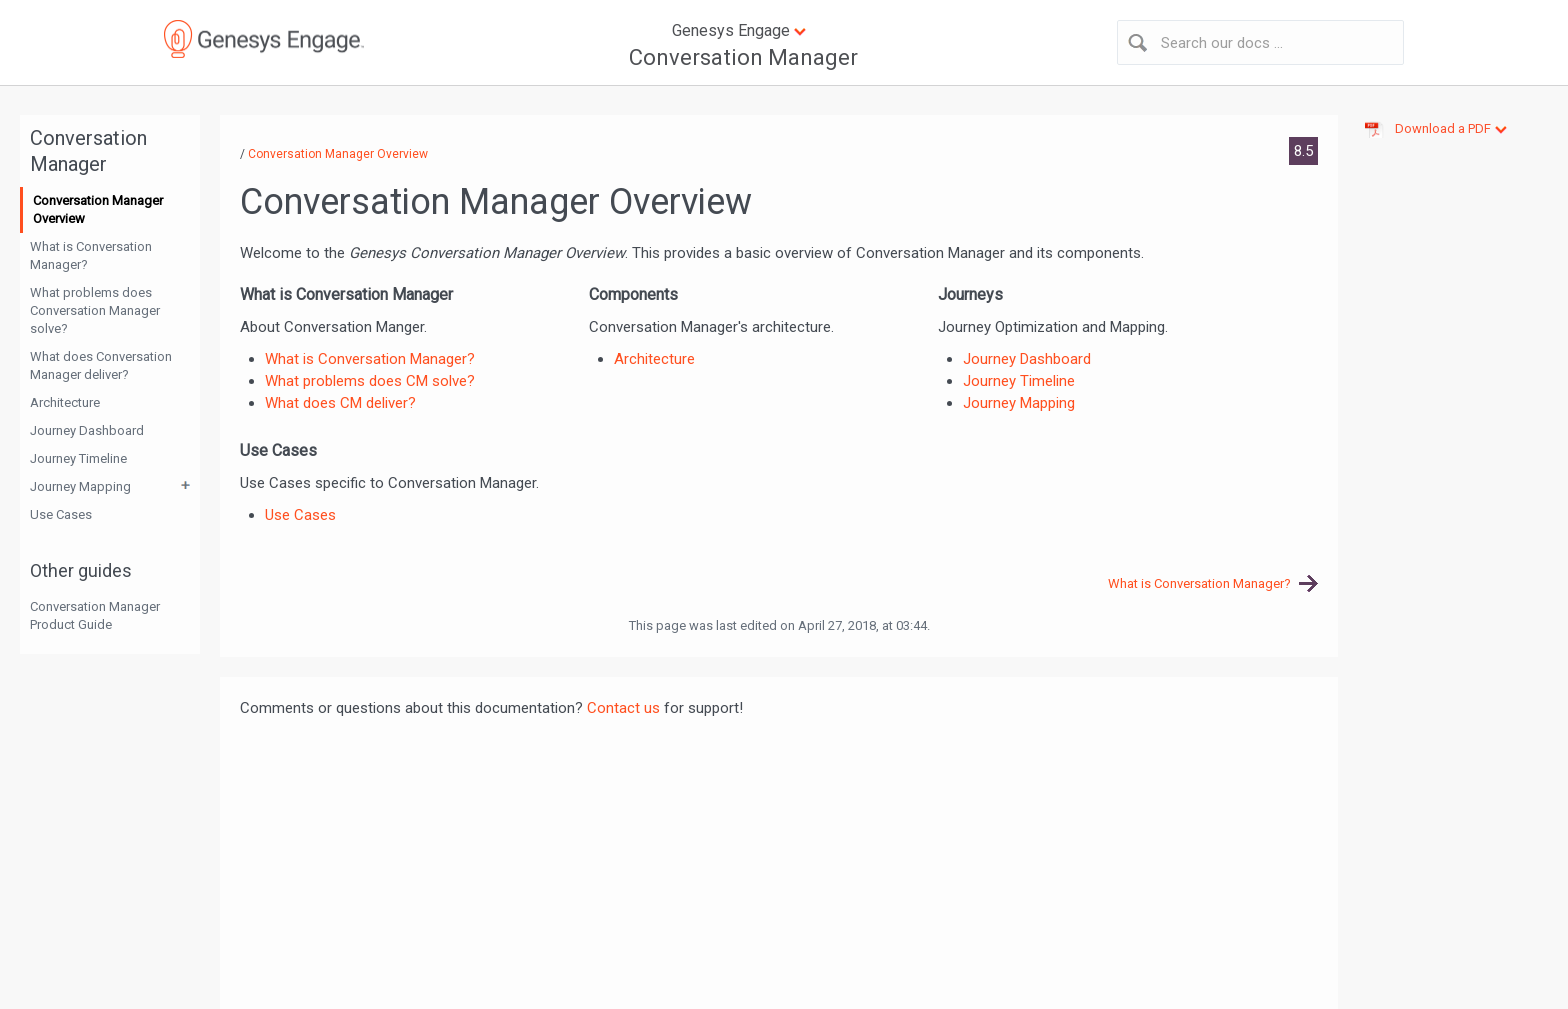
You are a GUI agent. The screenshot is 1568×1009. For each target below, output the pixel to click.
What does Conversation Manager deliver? (101, 365)
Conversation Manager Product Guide (95, 615)
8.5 (1303, 151)
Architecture (65, 402)
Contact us (623, 708)
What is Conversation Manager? (91, 255)
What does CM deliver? (340, 403)
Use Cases (61, 514)
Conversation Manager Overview (98, 209)
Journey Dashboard (87, 430)
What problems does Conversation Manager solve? (95, 310)
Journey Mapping (80, 486)
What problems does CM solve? (370, 381)
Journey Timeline (78, 458)
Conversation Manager (743, 57)
